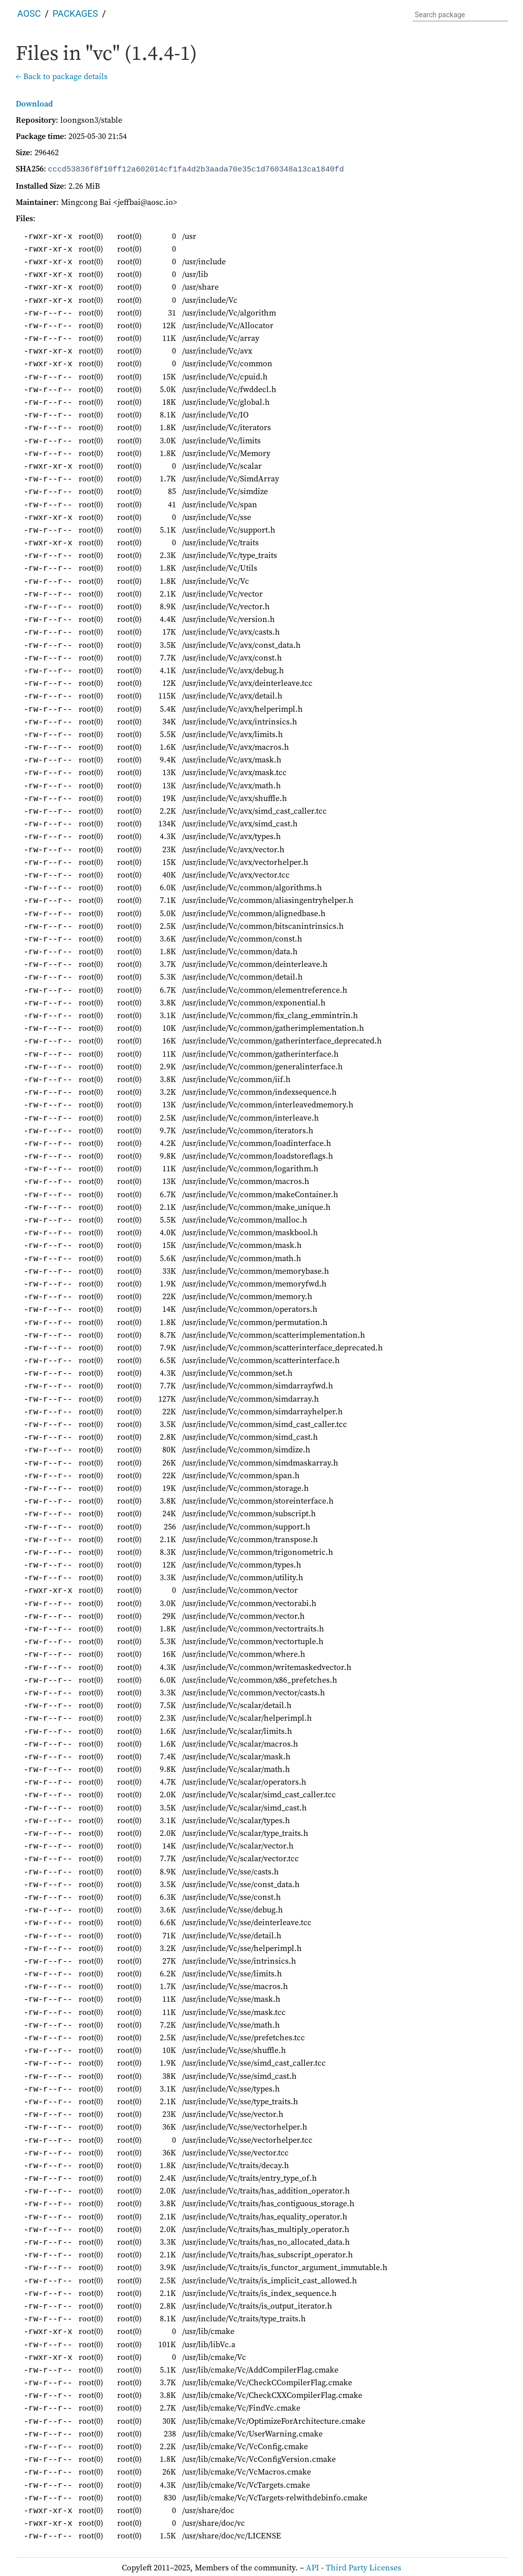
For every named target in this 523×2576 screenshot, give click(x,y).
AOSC (29, 13)
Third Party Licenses (363, 2566)
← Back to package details (62, 76)
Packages (75, 13)
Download (34, 103)
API (312, 2566)
